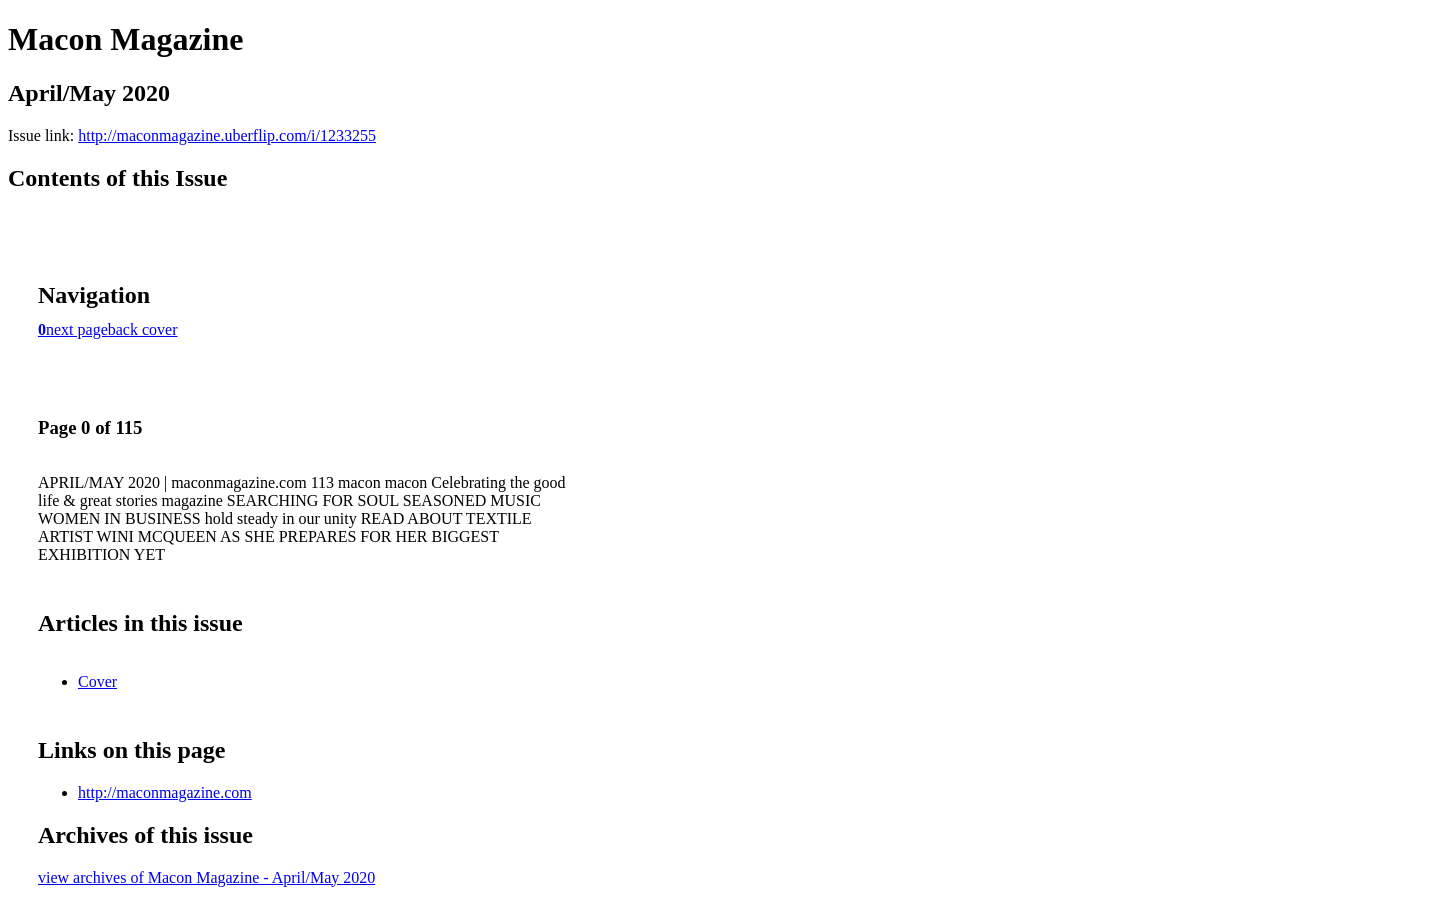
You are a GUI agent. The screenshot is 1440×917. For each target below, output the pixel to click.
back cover (143, 329)
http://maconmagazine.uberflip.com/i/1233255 (227, 135)
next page (77, 329)
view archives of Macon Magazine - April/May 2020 (206, 877)
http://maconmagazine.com (165, 792)
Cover (97, 681)
